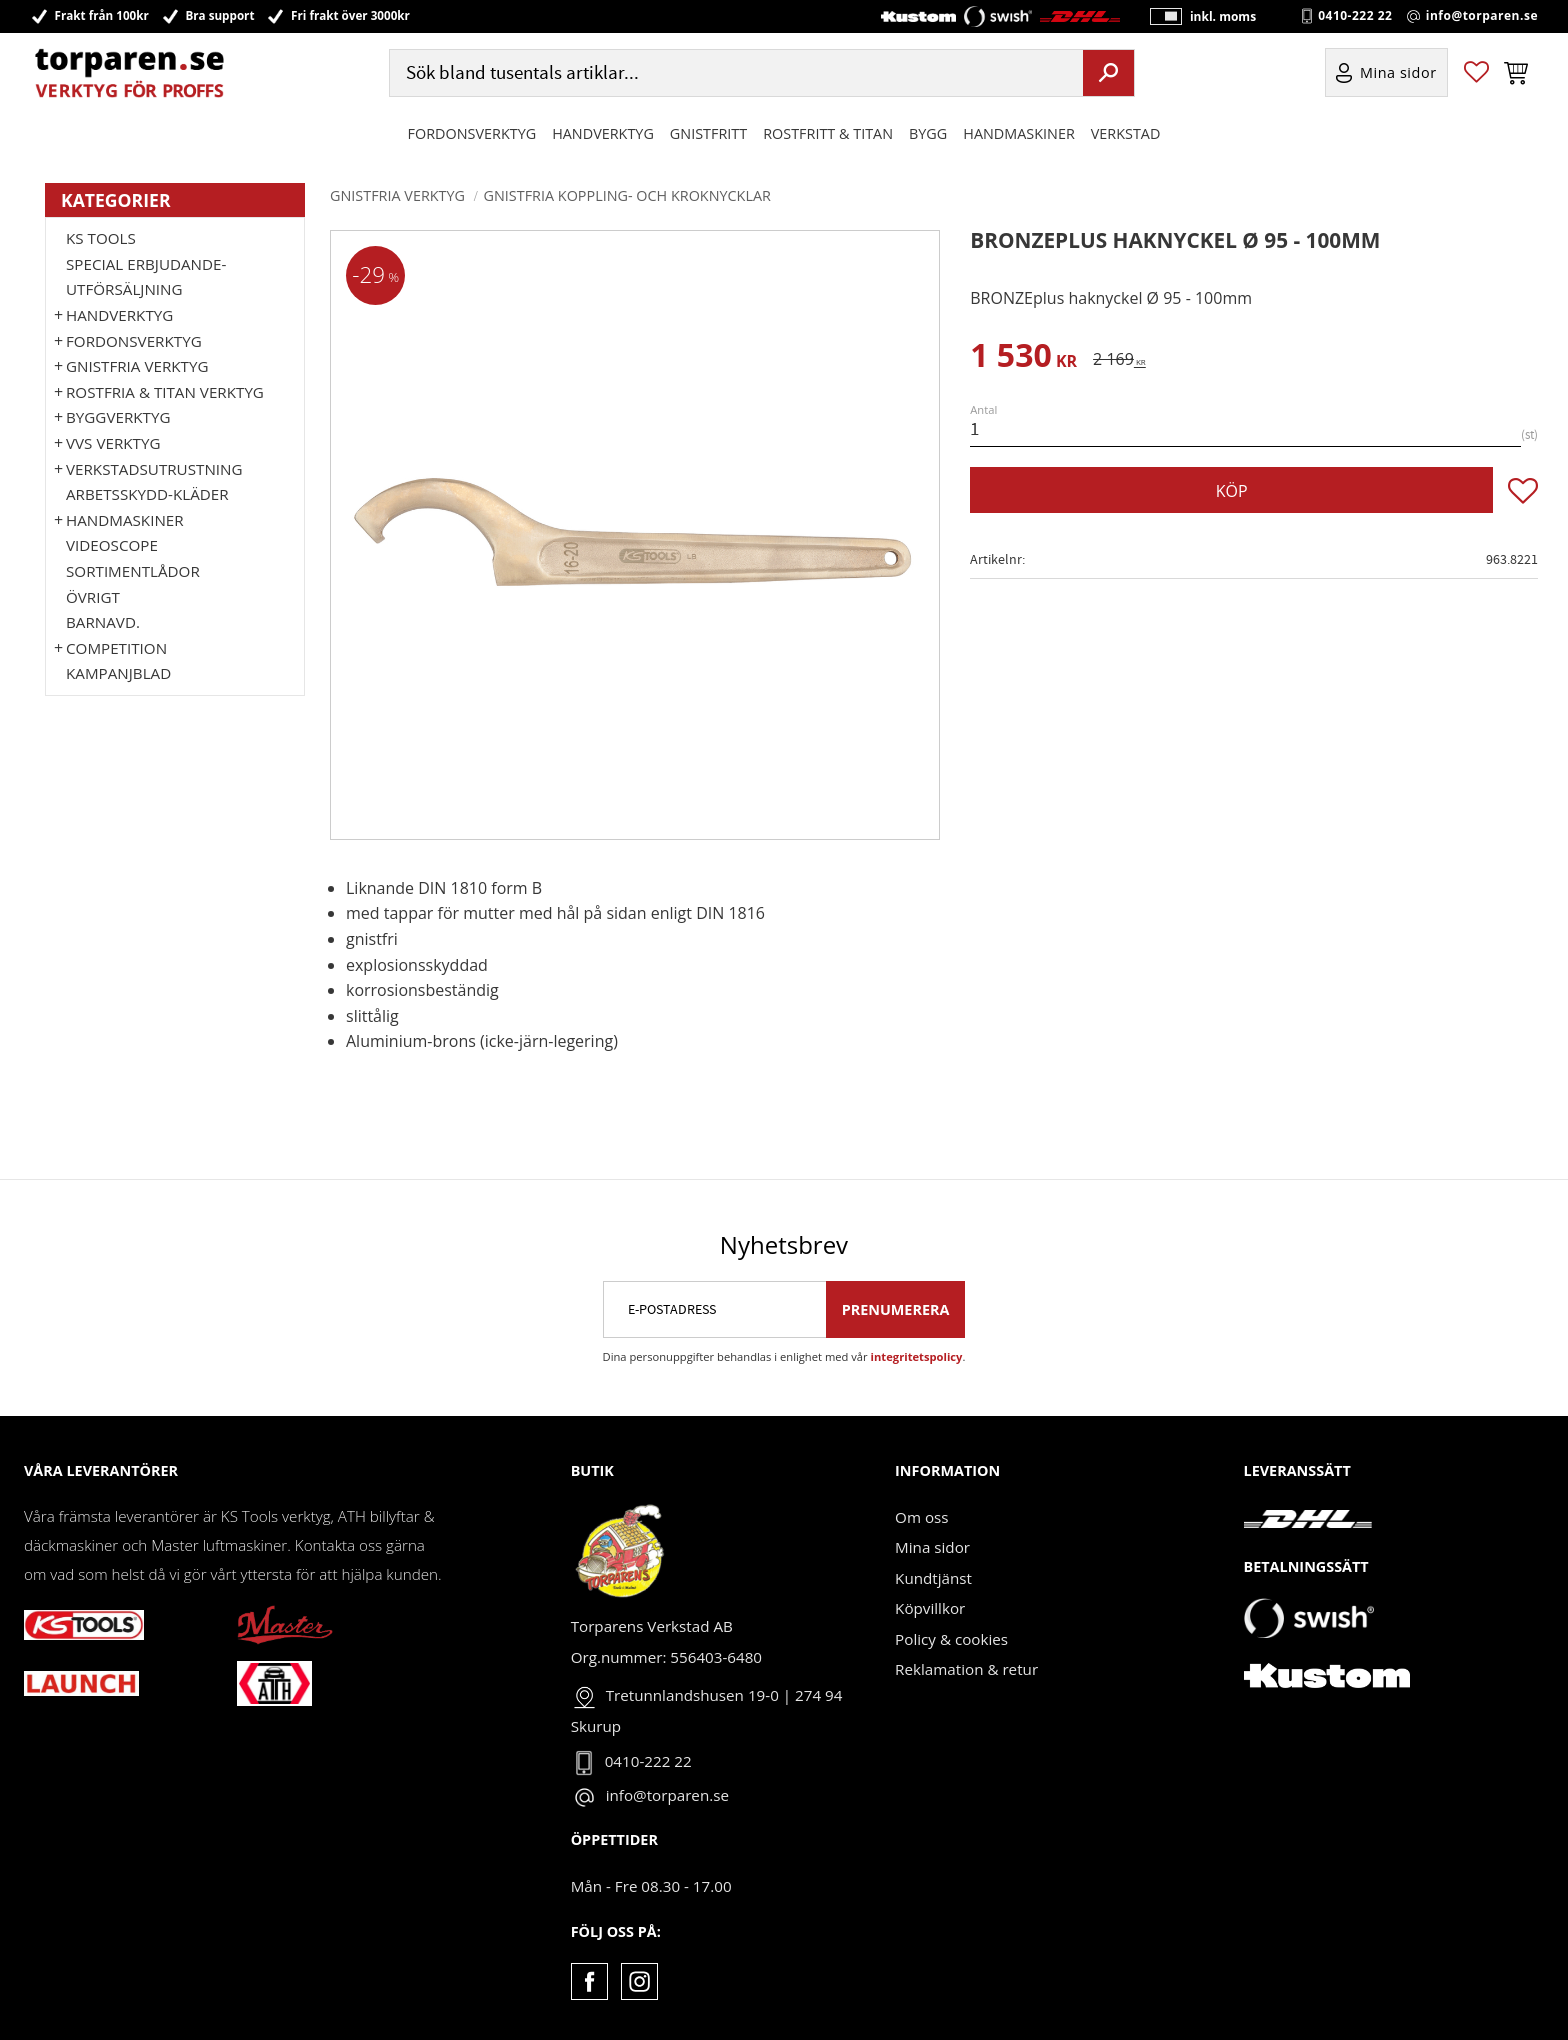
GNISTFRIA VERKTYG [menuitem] (137, 366)
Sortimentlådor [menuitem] (133, 571)
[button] (1476, 73)
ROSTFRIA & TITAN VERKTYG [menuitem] (165, 392)
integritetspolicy (917, 1356)
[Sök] (1108, 73)
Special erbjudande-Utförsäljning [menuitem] (146, 277)
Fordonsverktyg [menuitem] (472, 133)
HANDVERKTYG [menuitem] (603, 133)
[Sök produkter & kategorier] (734, 73)
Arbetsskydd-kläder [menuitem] (147, 494)
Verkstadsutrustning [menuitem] (154, 469)
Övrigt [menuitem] (93, 597)
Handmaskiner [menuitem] (1018, 133)
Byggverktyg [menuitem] (118, 417)
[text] (1023, 358)
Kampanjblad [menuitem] (118, 673)
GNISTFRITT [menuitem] (708, 133)
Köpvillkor (930, 1608)
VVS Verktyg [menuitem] (113, 443)
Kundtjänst (933, 1578)
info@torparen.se (1482, 16)
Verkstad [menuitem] (1126, 133)
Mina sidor (932, 1547)
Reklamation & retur (966, 1669)
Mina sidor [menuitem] (1398, 73)
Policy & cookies (951, 1639)
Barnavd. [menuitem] (103, 622)
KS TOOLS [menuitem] (101, 238)
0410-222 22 (1355, 16)
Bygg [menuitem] (928, 133)
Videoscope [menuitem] (112, 545)
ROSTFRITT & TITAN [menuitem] (828, 133)
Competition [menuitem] (116, 648)
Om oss (921, 1517)
